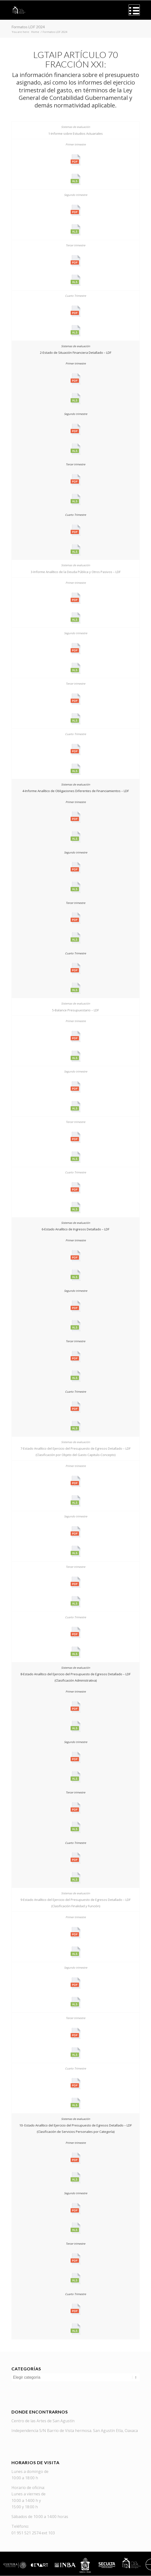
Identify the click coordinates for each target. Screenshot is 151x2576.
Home (35, 32)
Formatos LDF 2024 (28, 26)
